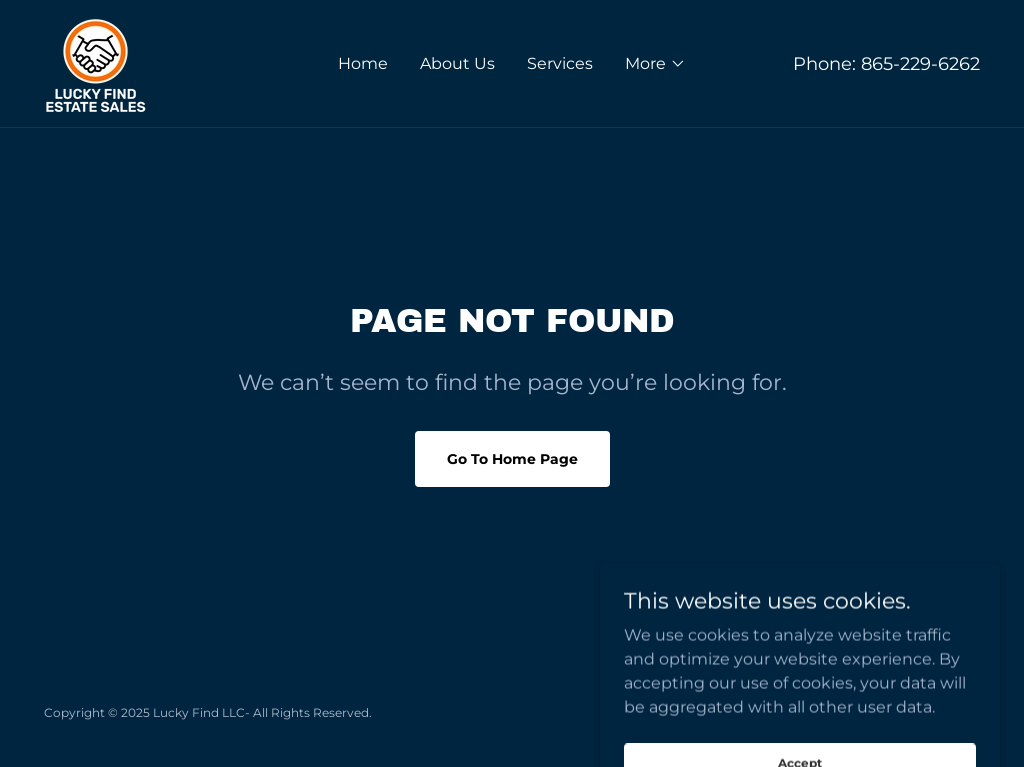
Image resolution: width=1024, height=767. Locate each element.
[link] (95, 62)
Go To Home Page (512, 459)
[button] (655, 64)
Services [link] (560, 63)
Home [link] (363, 63)
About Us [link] (457, 63)
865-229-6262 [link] (920, 64)
